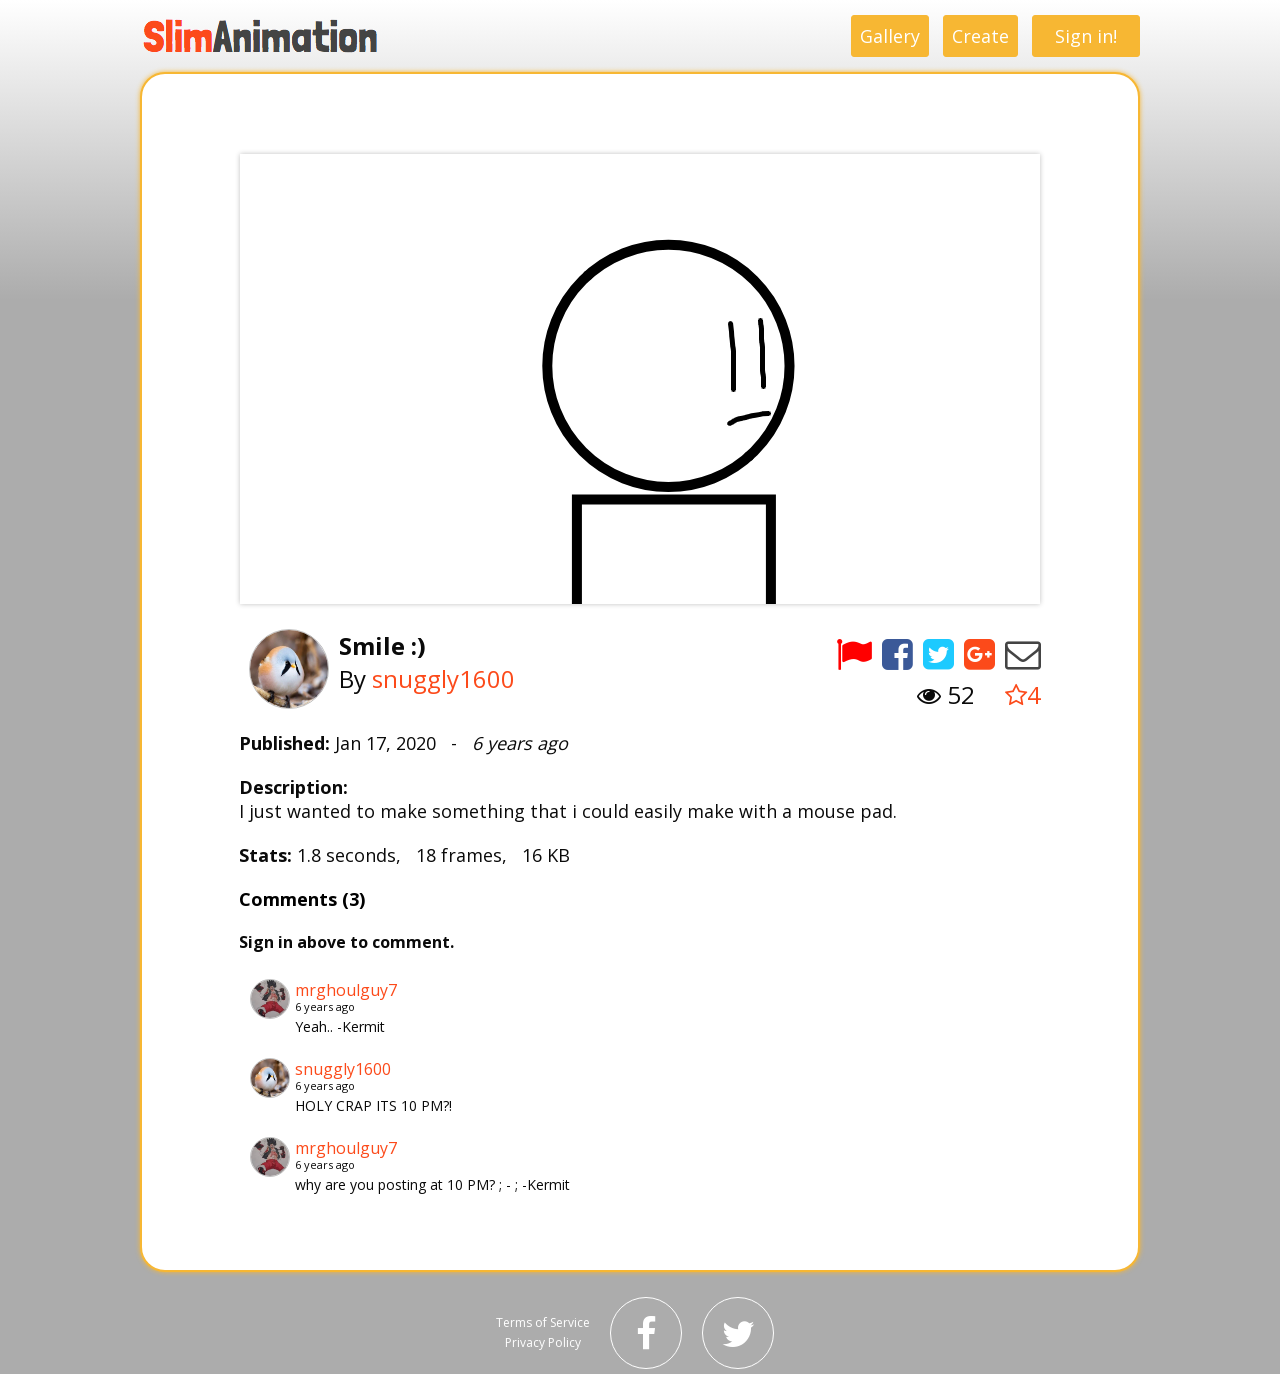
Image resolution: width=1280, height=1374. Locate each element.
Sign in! (1086, 36)
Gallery (890, 36)
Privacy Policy (543, 1342)
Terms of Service (543, 1322)
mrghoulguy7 (346, 990)
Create (980, 36)
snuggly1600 (443, 678)
